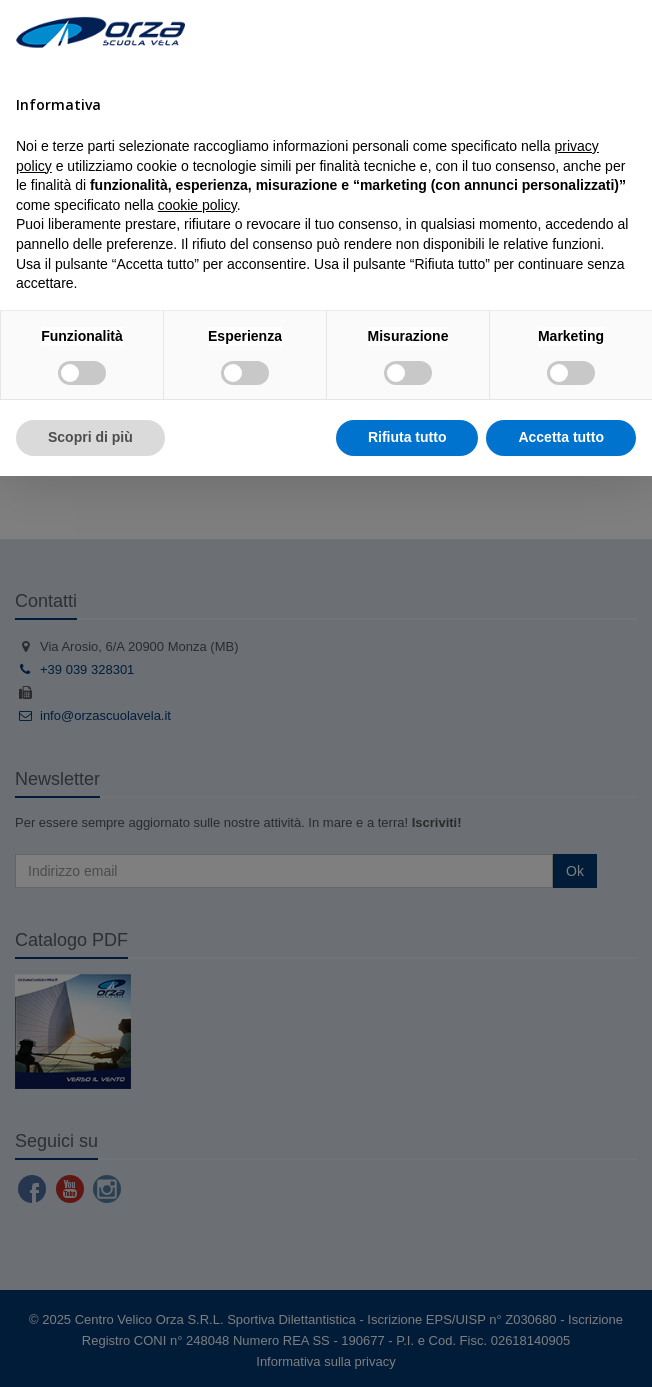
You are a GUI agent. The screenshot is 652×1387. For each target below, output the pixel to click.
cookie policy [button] (197, 205)
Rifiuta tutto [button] (407, 437)
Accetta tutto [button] (561, 437)
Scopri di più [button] (90, 437)
